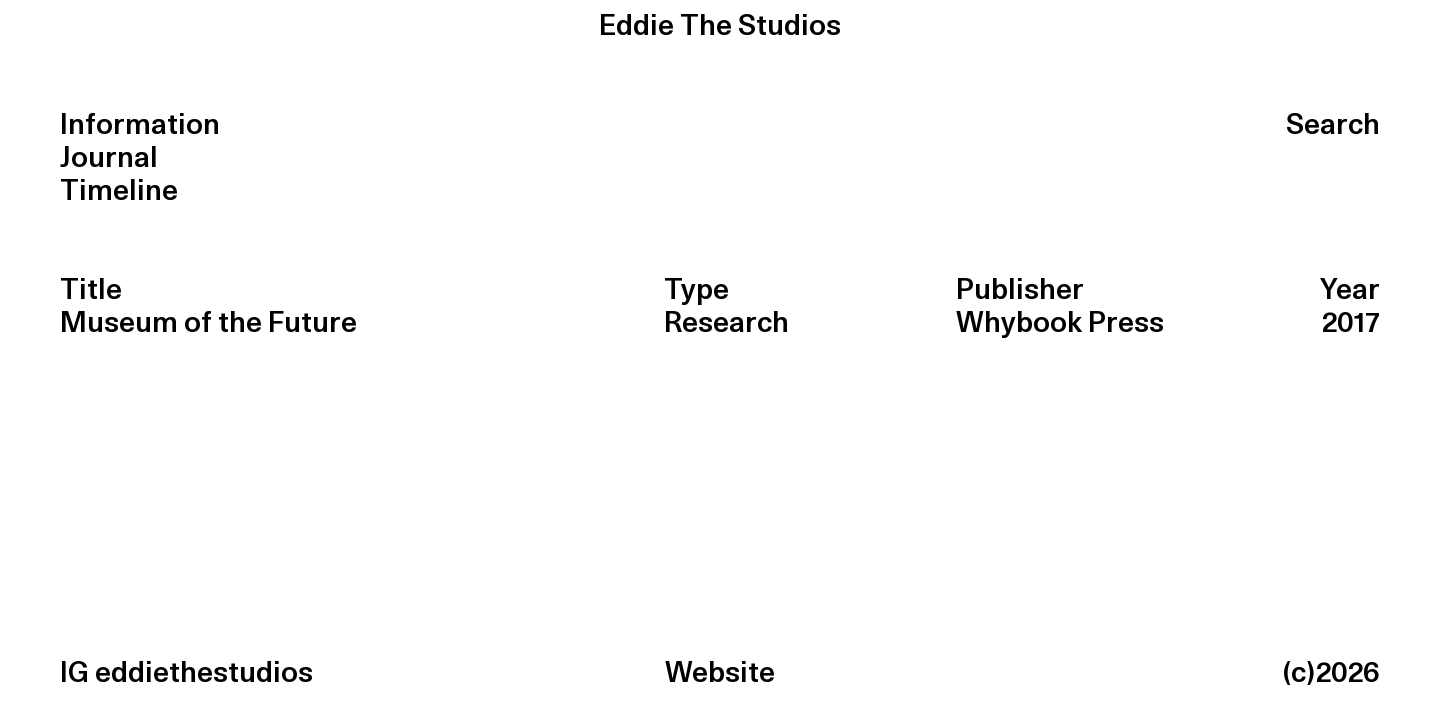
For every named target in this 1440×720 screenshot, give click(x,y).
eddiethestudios (204, 673)
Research (726, 323)
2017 (1351, 323)
